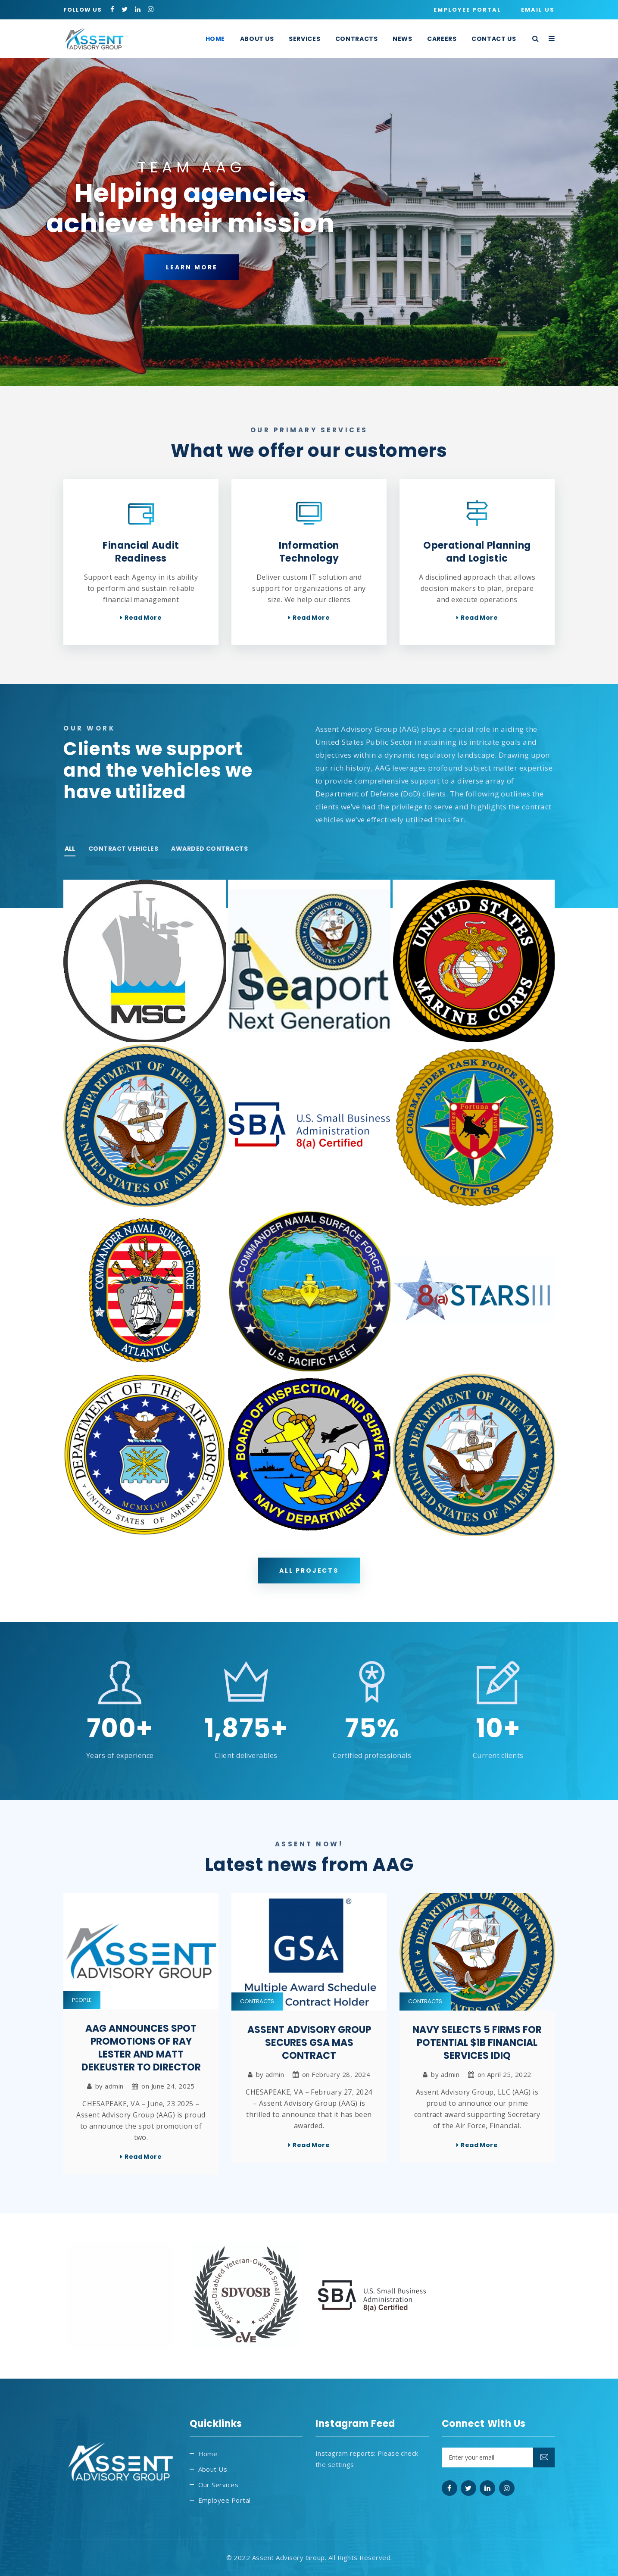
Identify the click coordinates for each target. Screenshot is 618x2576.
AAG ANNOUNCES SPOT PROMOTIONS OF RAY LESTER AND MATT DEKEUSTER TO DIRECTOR (141, 2048)
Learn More (192, 290)
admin (114, 2086)
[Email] (498, 2457)
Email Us (538, 10)
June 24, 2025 (173, 2086)
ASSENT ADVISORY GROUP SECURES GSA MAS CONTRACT (309, 2042)
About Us (213, 2469)
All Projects (309, 1570)
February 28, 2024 (341, 2074)
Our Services (218, 2484)
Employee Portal (467, 10)
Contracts (257, 2001)
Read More (143, 617)
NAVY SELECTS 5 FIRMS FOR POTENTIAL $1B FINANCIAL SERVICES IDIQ (477, 2042)
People (82, 2000)
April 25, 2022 (509, 2074)
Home (208, 2453)
